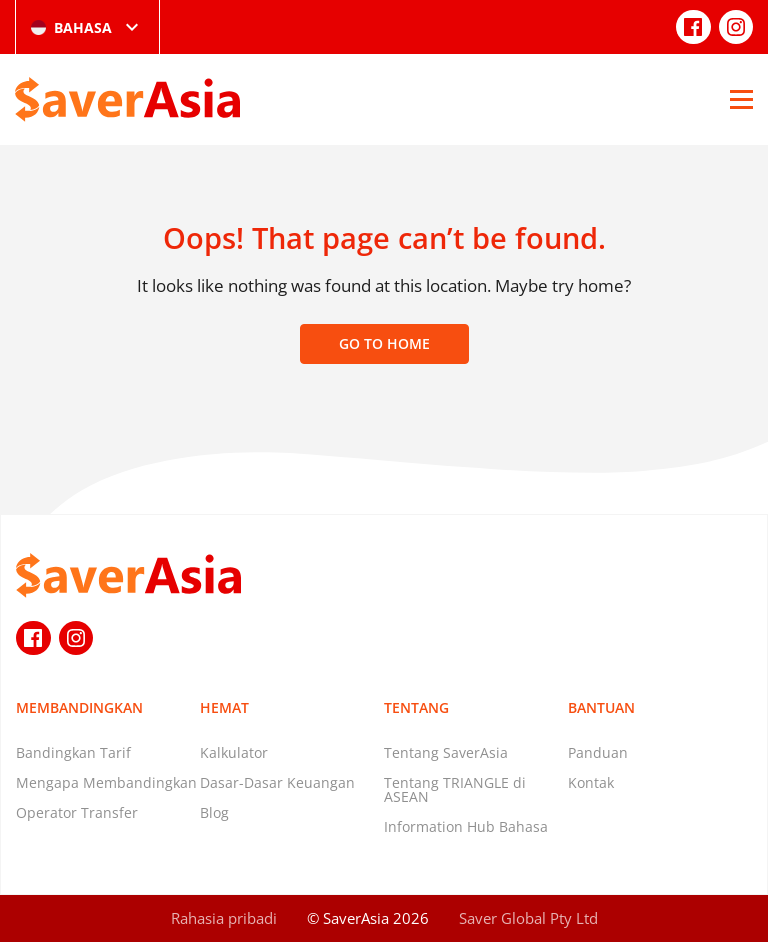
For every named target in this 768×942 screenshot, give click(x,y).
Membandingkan (79, 707)
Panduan (598, 752)
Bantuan (601, 707)
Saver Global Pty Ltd (528, 918)
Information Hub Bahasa (466, 826)
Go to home (384, 343)
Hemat (224, 707)
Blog (214, 812)
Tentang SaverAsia (446, 752)
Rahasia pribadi (224, 918)
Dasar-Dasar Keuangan (277, 782)
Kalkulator (234, 752)
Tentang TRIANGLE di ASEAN (455, 789)
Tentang (416, 707)
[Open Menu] (741, 99)
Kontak (591, 782)
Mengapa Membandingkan (106, 782)
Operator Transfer (77, 812)
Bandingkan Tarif (73, 752)
